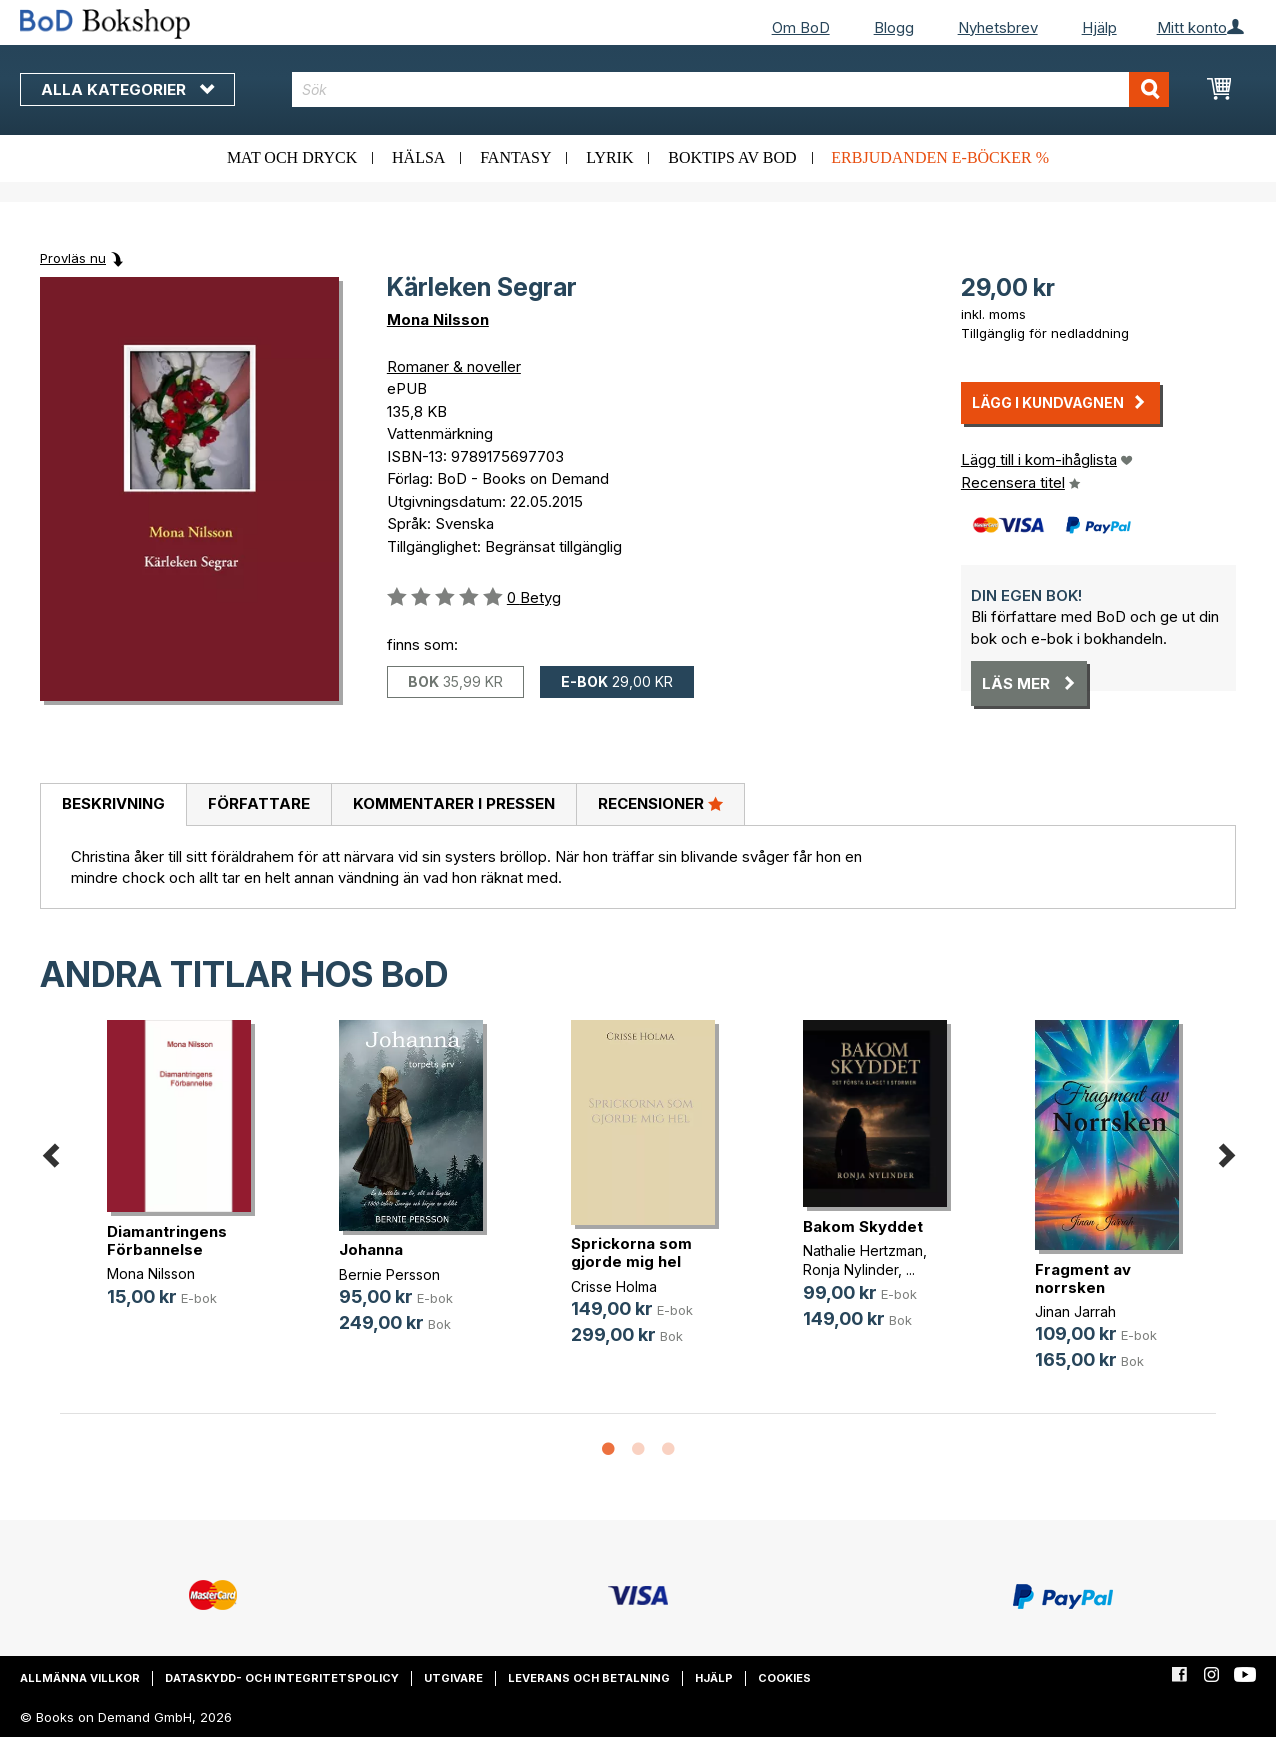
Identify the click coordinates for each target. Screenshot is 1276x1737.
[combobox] (731, 89)
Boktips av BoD (732, 157)
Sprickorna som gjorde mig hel (631, 1252)
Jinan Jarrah (1075, 1311)
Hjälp (1099, 27)
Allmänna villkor (80, 1678)
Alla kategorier (127, 89)
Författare (259, 803)
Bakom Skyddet (863, 1226)
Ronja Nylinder (850, 1269)
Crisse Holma (614, 1286)
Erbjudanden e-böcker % (940, 157)
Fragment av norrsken (1083, 1278)
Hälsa (418, 157)
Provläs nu (73, 258)
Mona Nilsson (438, 319)
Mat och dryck (292, 157)
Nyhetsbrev (998, 27)
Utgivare (453, 1678)
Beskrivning (113, 803)
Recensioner (660, 803)
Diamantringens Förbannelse (167, 1240)
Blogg (894, 27)
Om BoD (801, 27)
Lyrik (609, 157)
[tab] (113, 805)
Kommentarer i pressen (454, 803)
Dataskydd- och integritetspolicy (282, 1678)
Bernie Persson (389, 1274)
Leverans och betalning (589, 1678)
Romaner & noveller (454, 366)
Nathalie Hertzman (863, 1250)
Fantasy (515, 157)
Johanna (371, 1249)
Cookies (784, 1678)
